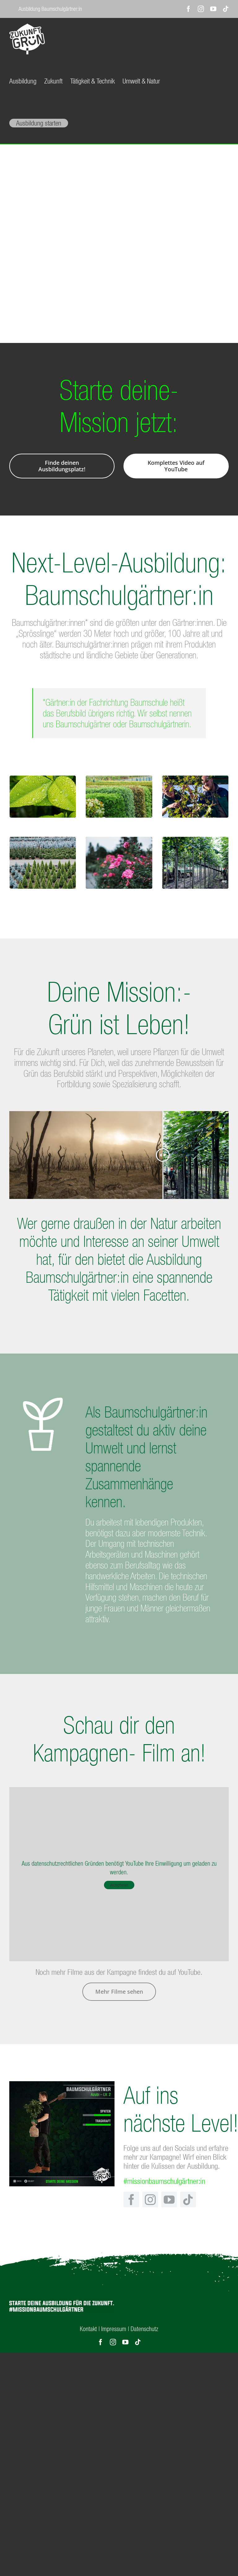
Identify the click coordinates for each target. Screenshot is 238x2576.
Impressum (113, 2328)
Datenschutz (144, 2328)
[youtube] (169, 2199)
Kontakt (88, 2328)
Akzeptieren (119, 1885)
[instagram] (150, 2199)
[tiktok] (188, 2199)
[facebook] (131, 2199)
